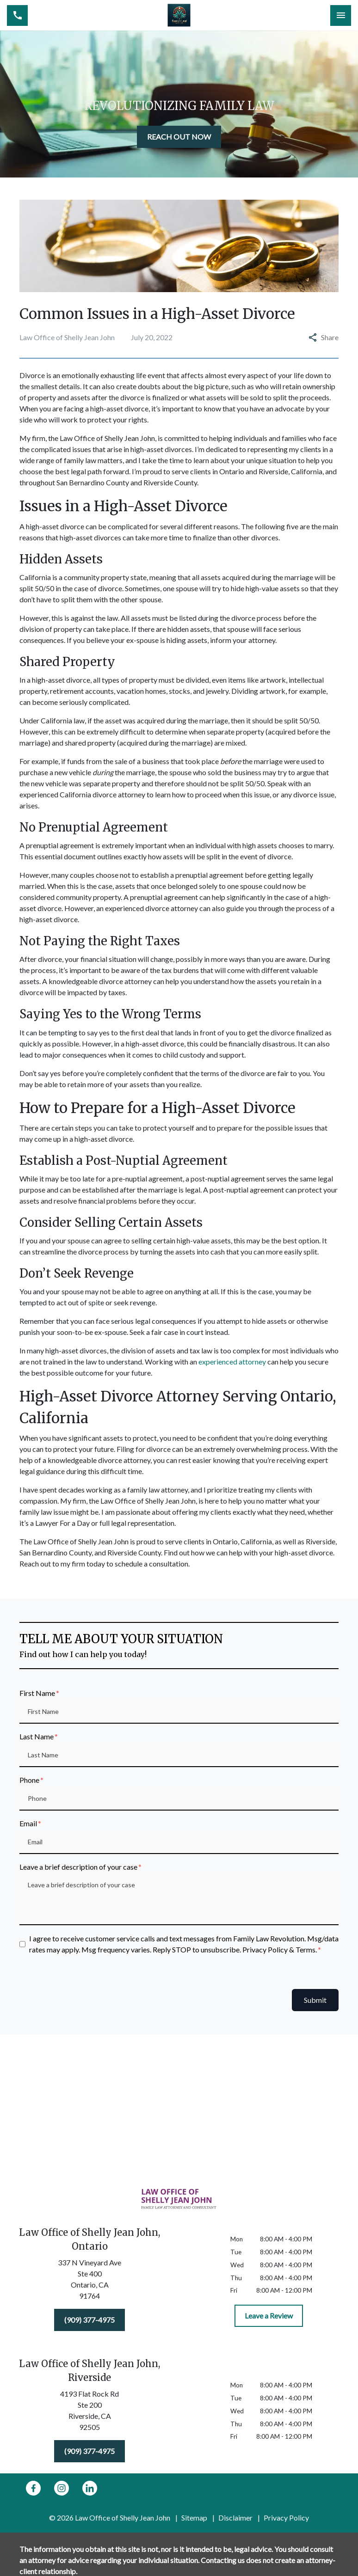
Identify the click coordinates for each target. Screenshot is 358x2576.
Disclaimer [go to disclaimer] (235, 2517)
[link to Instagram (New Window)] (61, 2488)
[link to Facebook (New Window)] (33, 2488)
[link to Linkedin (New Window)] (89, 2488)
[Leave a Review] (269, 2316)
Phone (29, 1779)
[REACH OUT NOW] (179, 137)
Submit (315, 1999)
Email (28, 1823)
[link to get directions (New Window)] (89, 2281)
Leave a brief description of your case (78, 1866)
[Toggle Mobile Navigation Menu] (340, 15)
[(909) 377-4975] (89, 2320)
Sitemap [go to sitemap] (194, 2517)
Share (324, 337)
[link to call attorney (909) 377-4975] (17, 15)
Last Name (36, 1736)
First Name (37, 1693)
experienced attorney (232, 1361)
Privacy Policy (286, 2517)
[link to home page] (179, 15)
